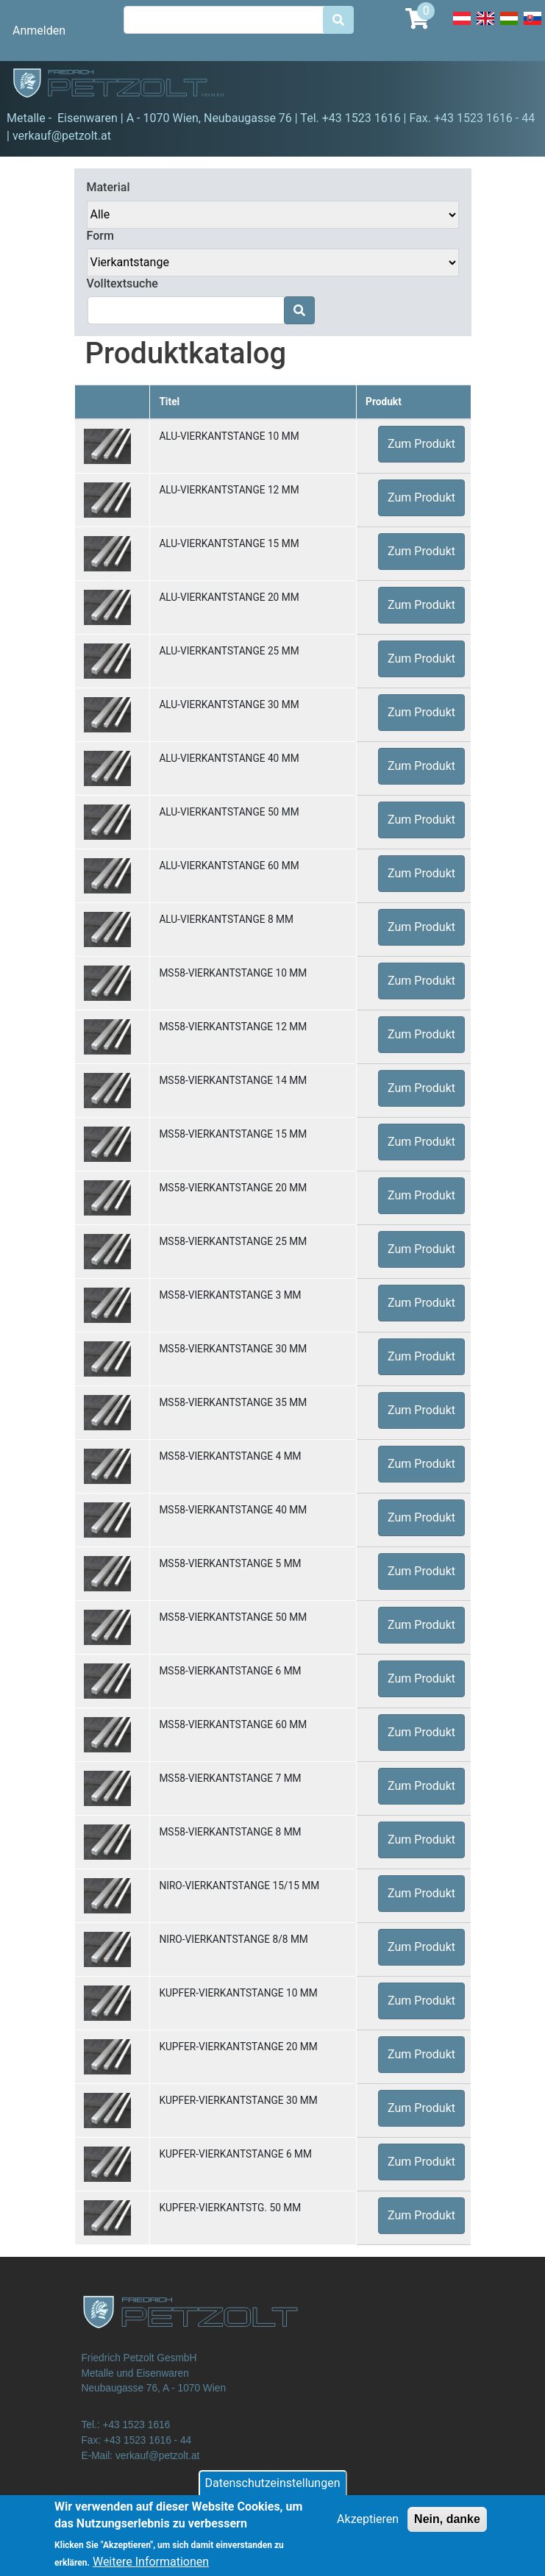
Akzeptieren (368, 2527)
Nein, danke (447, 2527)
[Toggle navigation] (512, 85)
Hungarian (509, 26)
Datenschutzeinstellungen (273, 2491)
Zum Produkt (421, 444)
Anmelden (39, 31)
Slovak (532, 26)
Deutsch (462, 26)
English (485, 26)
